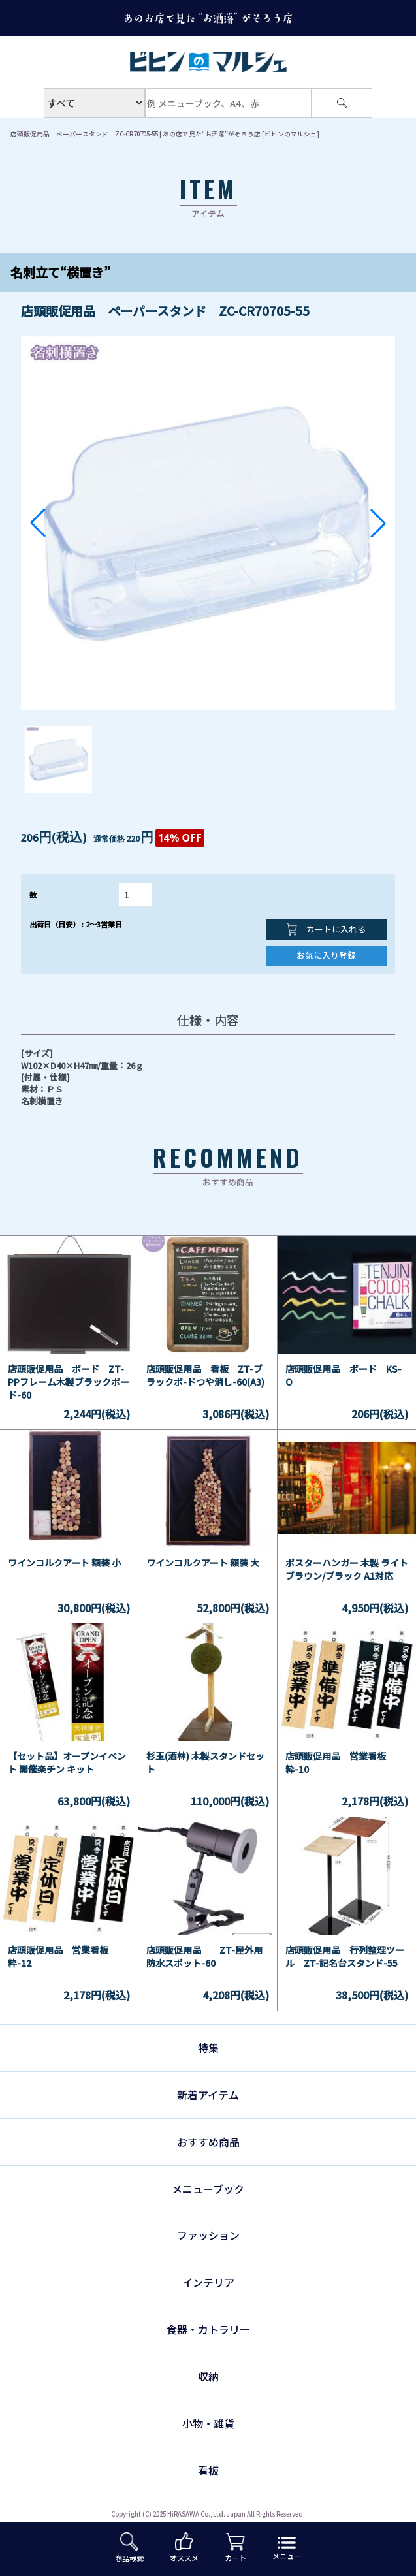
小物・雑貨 (208, 2423)
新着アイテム (208, 2095)
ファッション (208, 2235)
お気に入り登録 (326, 955)
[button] (38, 523)
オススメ (184, 2547)
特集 (208, 2048)
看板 (208, 2470)
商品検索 (129, 2548)
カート (235, 2548)
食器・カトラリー (208, 2329)
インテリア (208, 2282)
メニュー (286, 2549)
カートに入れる (326, 929)
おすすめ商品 (208, 2142)
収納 (208, 2376)
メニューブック (208, 2189)
